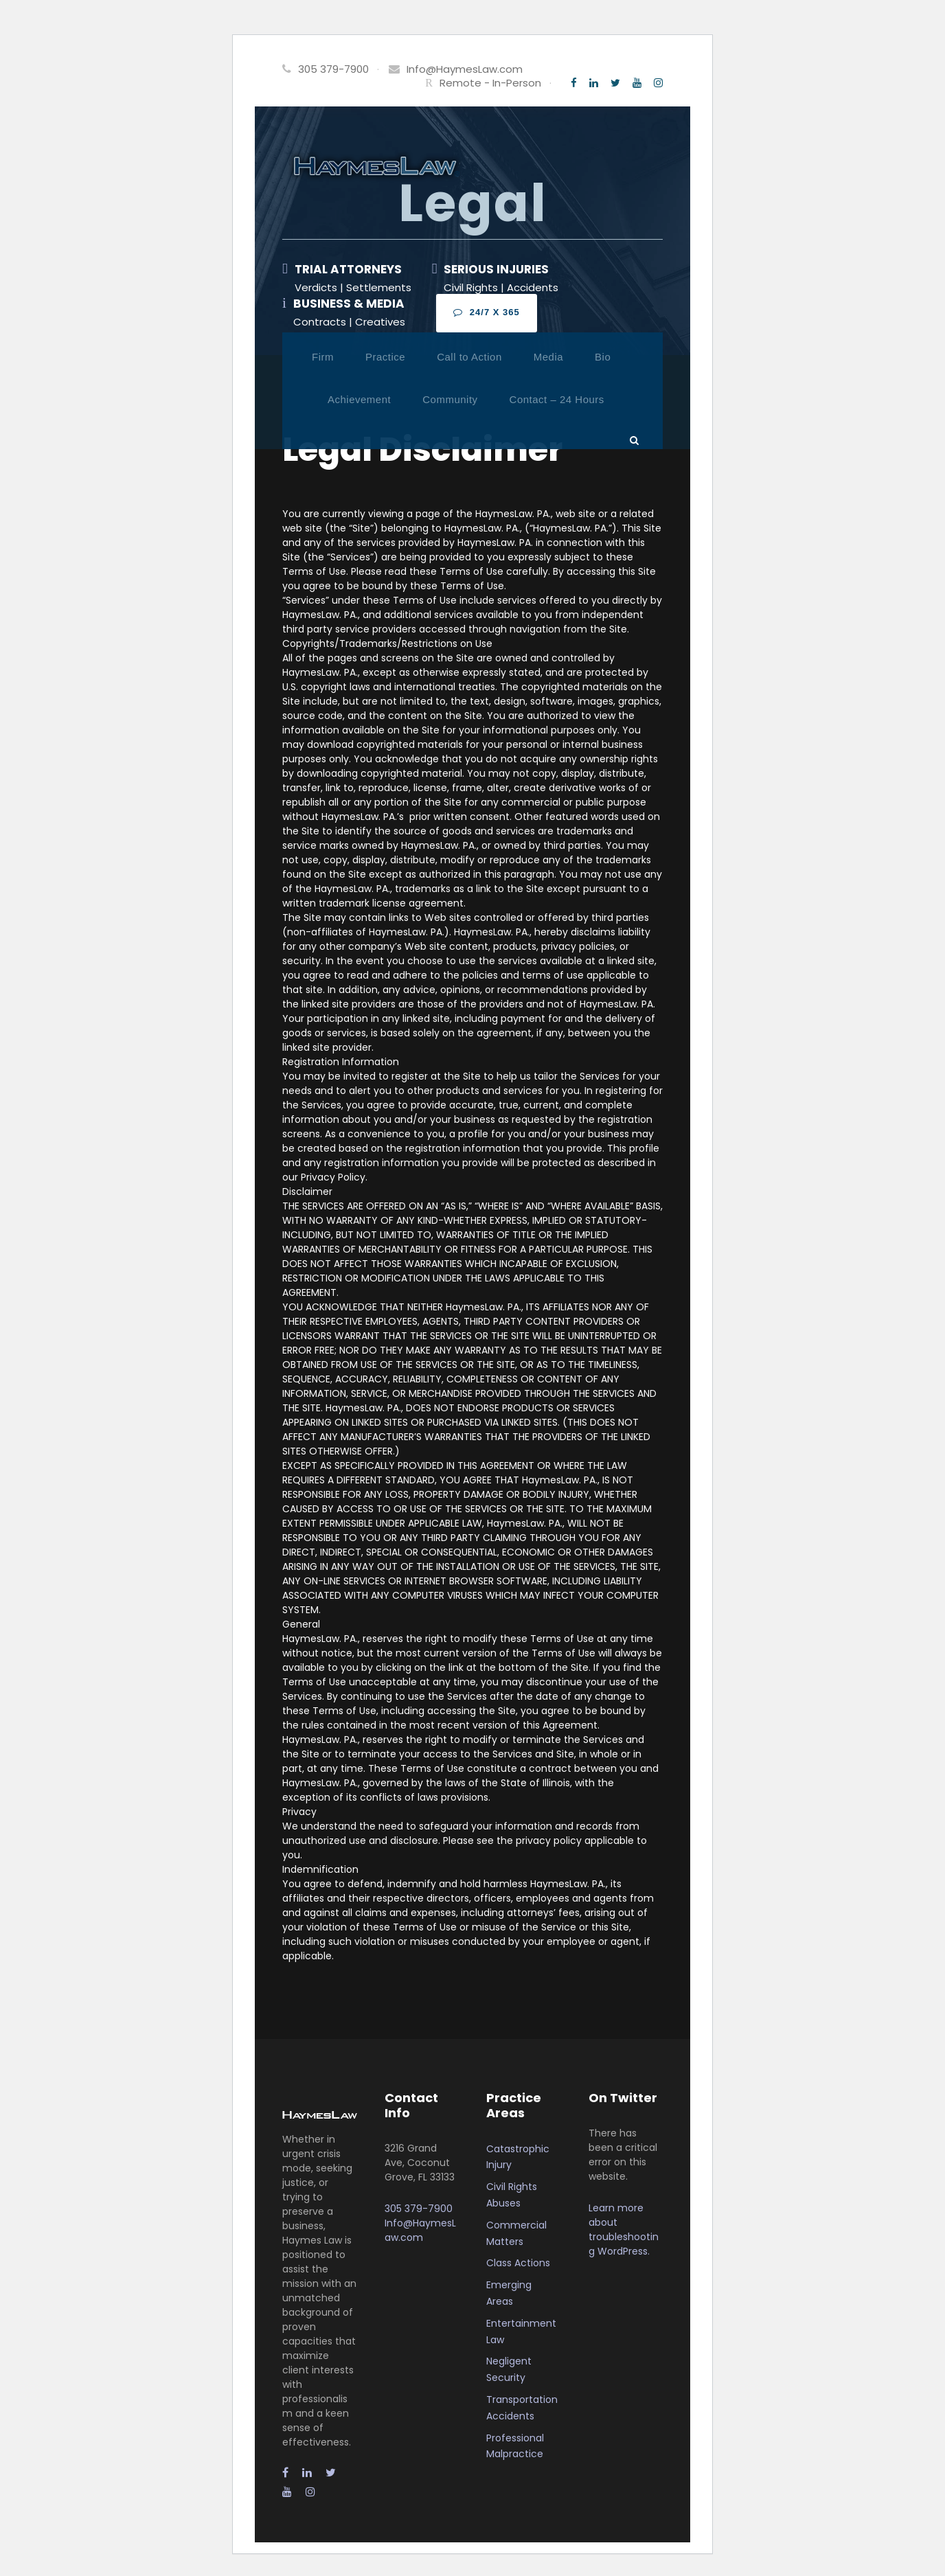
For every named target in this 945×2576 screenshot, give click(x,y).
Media (548, 357)
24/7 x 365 (486, 312)
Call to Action (469, 357)
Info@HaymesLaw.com (465, 69)
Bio (603, 357)
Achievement (359, 399)
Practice (385, 357)
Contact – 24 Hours (557, 399)
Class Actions (518, 2263)
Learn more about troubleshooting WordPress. (624, 2229)
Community (449, 399)
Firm (323, 357)
